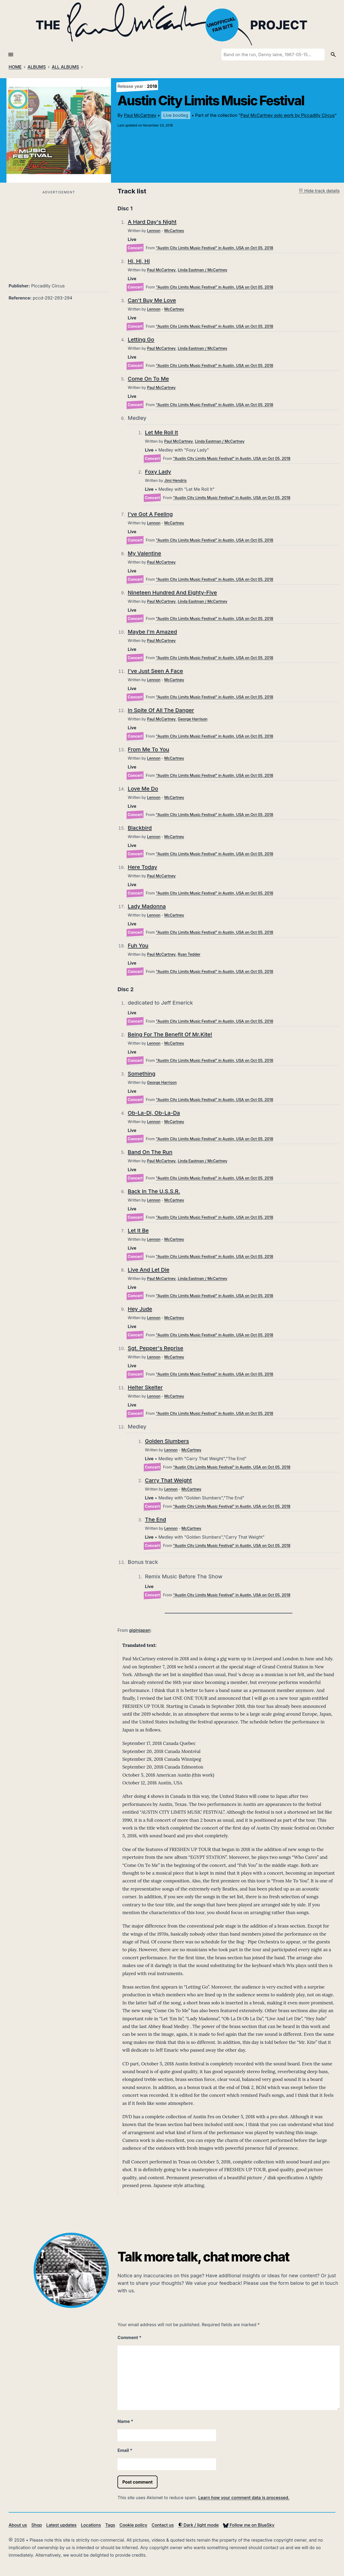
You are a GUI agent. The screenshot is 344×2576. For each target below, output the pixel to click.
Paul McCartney (140, 115)
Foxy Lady (158, 471)
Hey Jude (140, 1309)
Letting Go (141, 339)
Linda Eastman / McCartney (202, 270)
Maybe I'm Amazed (152, 632)
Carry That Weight (168, 1480)
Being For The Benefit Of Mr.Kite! (170, 1034)
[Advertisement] (59, 233)
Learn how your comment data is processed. (243, 2497)
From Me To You (148, 749)
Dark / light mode (198, 2525)
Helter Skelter (145, 1387)
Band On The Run (150, 1152)
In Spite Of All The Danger (161, 710)
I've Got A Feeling (150, 514)
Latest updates (61, 2525)
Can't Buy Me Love (152, 300)
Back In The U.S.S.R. (154, 1191)
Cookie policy (133, 2525)
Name (125, 2421)
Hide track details (319, 190)
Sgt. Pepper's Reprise (155, 1348)
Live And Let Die (148, 1270)
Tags (110, 2525)
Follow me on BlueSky (248, 2525)
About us (18, 2525)
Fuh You (138, 945)
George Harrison (192, 719)
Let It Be (138, 1230)
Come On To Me (148, 379)
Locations (91, 2525)
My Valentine (144, 553)
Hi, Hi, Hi (139, 261)
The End (155, 1519)
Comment (129, 2337)
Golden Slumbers (167, 1441)
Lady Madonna (147, 906)
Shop (36, 2525)
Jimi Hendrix (175, 480)
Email (124, 2450)
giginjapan (139, 1630)
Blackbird (140, 828)
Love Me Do (143, 788)
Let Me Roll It (161, 432)
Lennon (153, 230)
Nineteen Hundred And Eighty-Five (172, 592)
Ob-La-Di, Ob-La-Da (154, 1113)
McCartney (174, 230)
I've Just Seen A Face (155, 671)
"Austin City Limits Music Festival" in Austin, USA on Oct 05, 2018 (214, 248)
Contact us (163, 2525)
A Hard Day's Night (152, 222)
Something (141, 1073)
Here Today (142, 867)
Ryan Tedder (189, 954)
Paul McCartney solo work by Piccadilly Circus (288, 115)
